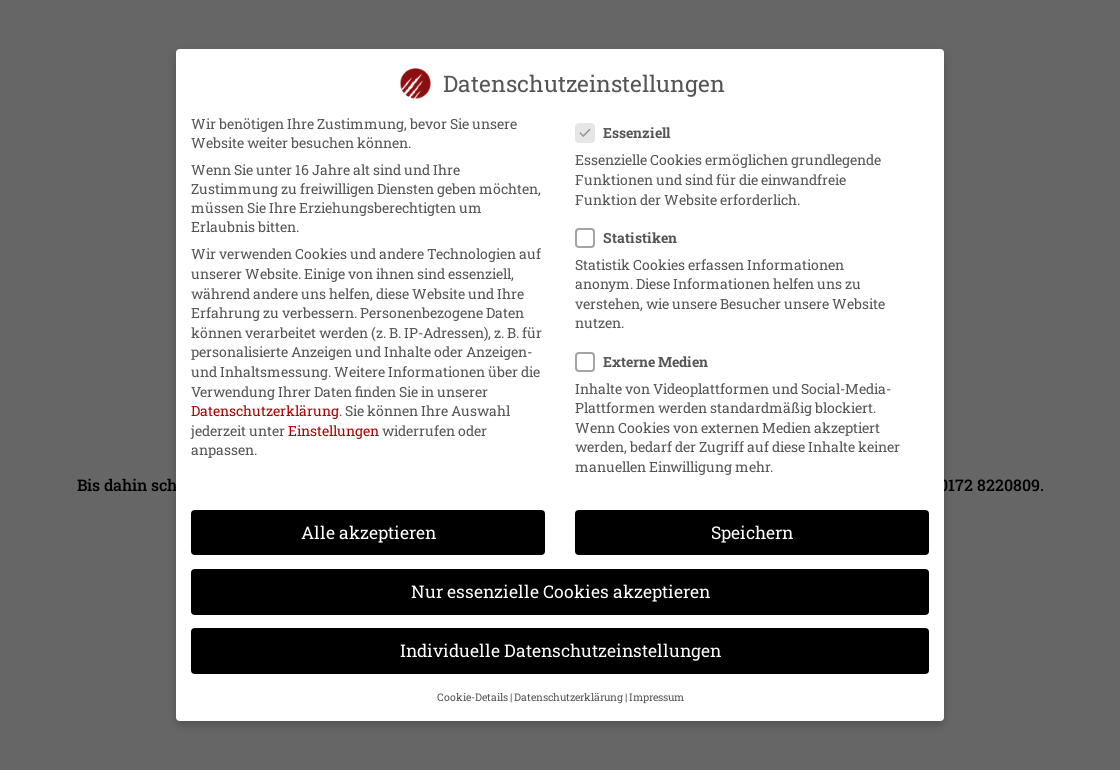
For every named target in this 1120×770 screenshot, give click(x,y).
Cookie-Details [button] (472, 688)
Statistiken (634, 228)
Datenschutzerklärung (265, 401)
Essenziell (631, 123)
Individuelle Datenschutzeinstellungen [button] (560, 641)
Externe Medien (650, 352)
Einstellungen (333, 421)
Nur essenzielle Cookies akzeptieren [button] (560, 582)
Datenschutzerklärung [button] (568, 688)
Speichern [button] (752, 523)
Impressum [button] (656, 688)
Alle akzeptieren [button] (368, 523)
